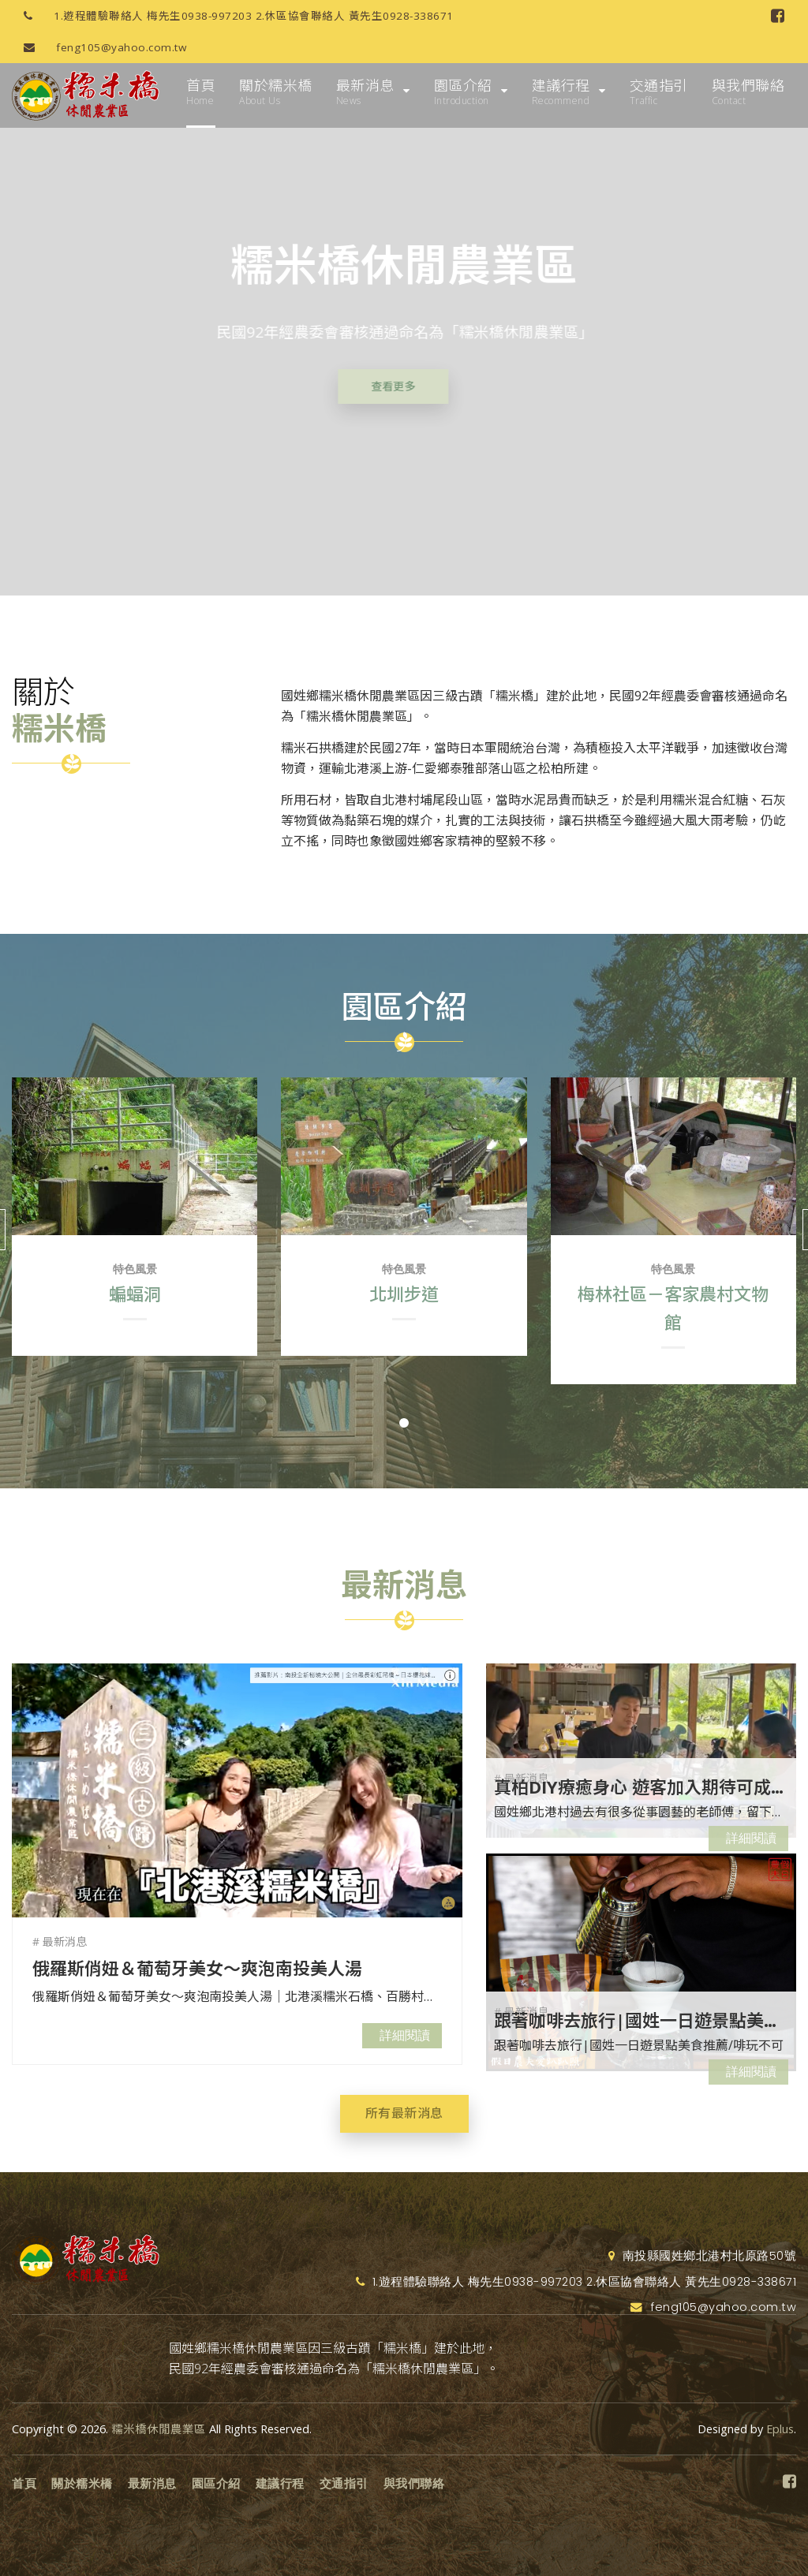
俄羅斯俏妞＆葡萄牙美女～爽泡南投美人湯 (197, 1968)
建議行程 (561, 92)
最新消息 (365, 92)
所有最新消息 (404, 2113)
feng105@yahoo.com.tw (99, 47)
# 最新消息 (59, 1941)
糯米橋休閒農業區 (158, 2428)
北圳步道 (404, 1293)
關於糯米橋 (275, 92)
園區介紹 (463, 92)
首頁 (200, 92)
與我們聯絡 (748, 92)
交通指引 (659, 92)
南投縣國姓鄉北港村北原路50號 (702, 2256)
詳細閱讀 (405, 2035)
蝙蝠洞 (135, 1293)
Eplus (780, 2428)
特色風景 (135, 1269)
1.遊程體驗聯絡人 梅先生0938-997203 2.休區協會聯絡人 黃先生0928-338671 (233, 16)
